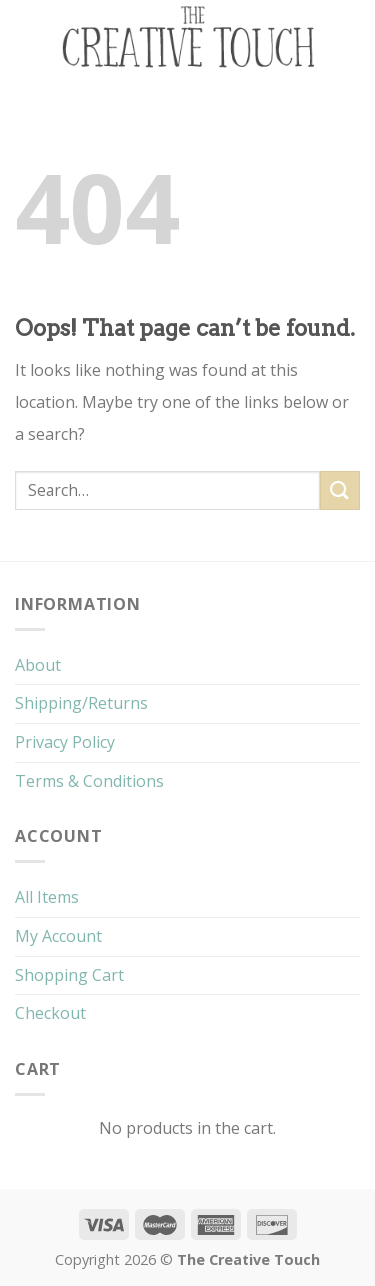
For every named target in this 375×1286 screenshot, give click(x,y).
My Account (58, 936)
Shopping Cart (69, 975)
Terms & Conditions (89, 781)
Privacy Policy (65, 742)
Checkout (50, 1013)
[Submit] (340, 490)
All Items (47, 897)
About (38, 665)
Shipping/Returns (81, 703)
